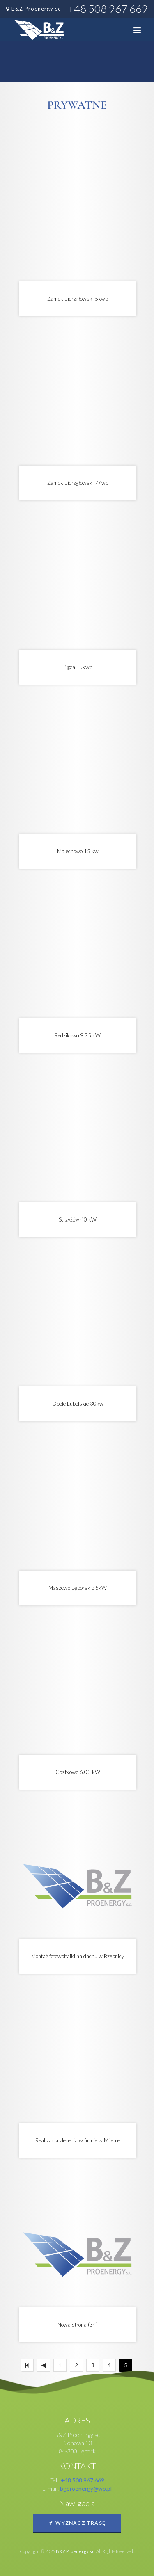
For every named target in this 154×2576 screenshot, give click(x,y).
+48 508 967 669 (108, 8)
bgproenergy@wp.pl (86, 2488)
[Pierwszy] (27, 2365)
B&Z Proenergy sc (36, 8)
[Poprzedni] (43, 2365)
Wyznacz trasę (77, 2523)
